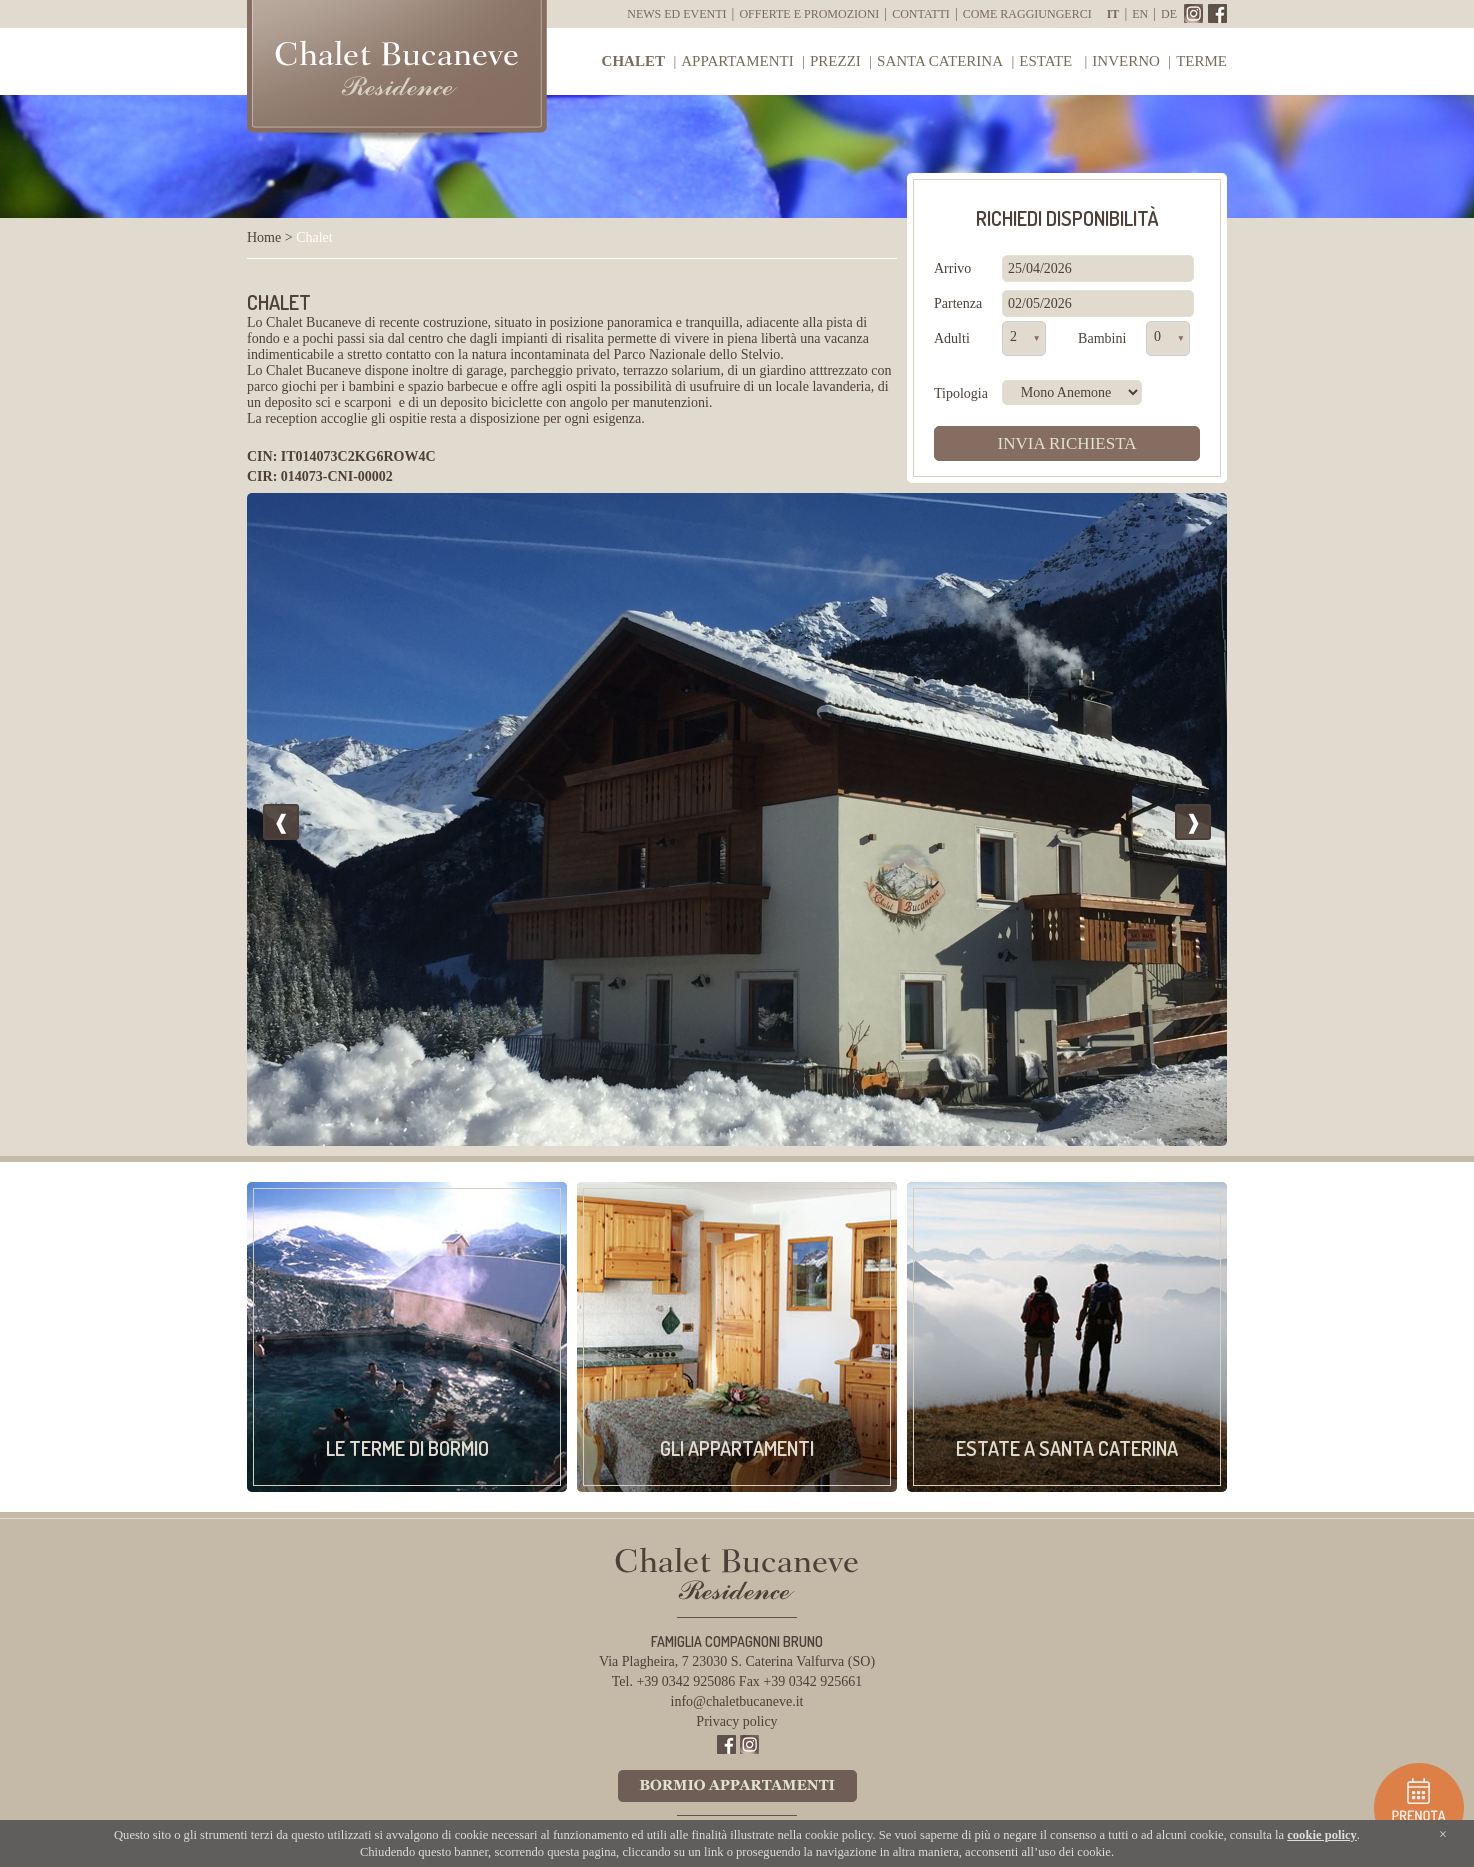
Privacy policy (736, 1721)
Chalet (633, 61)
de (1169, 14)
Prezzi (835, 61)
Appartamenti (737, 61)
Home (264, 237)
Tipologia (961, 393)
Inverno (1126, 61)
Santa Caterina (940, 61)
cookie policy (1322, 1835)
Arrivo (952, 268)
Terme (1201, 61)
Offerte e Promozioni (809, 14)
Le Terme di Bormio (407, 1448)
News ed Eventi (676, 14)
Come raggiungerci (1027, 14)
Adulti (952, 338)
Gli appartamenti (737, 1448)
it (1113, 14)
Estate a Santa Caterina (1067, 1448)
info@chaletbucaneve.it (737, 1701)
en (1140, 14)
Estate (1047, 61)
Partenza (958, 303)
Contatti (921, 14)
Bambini (1102, 338)
